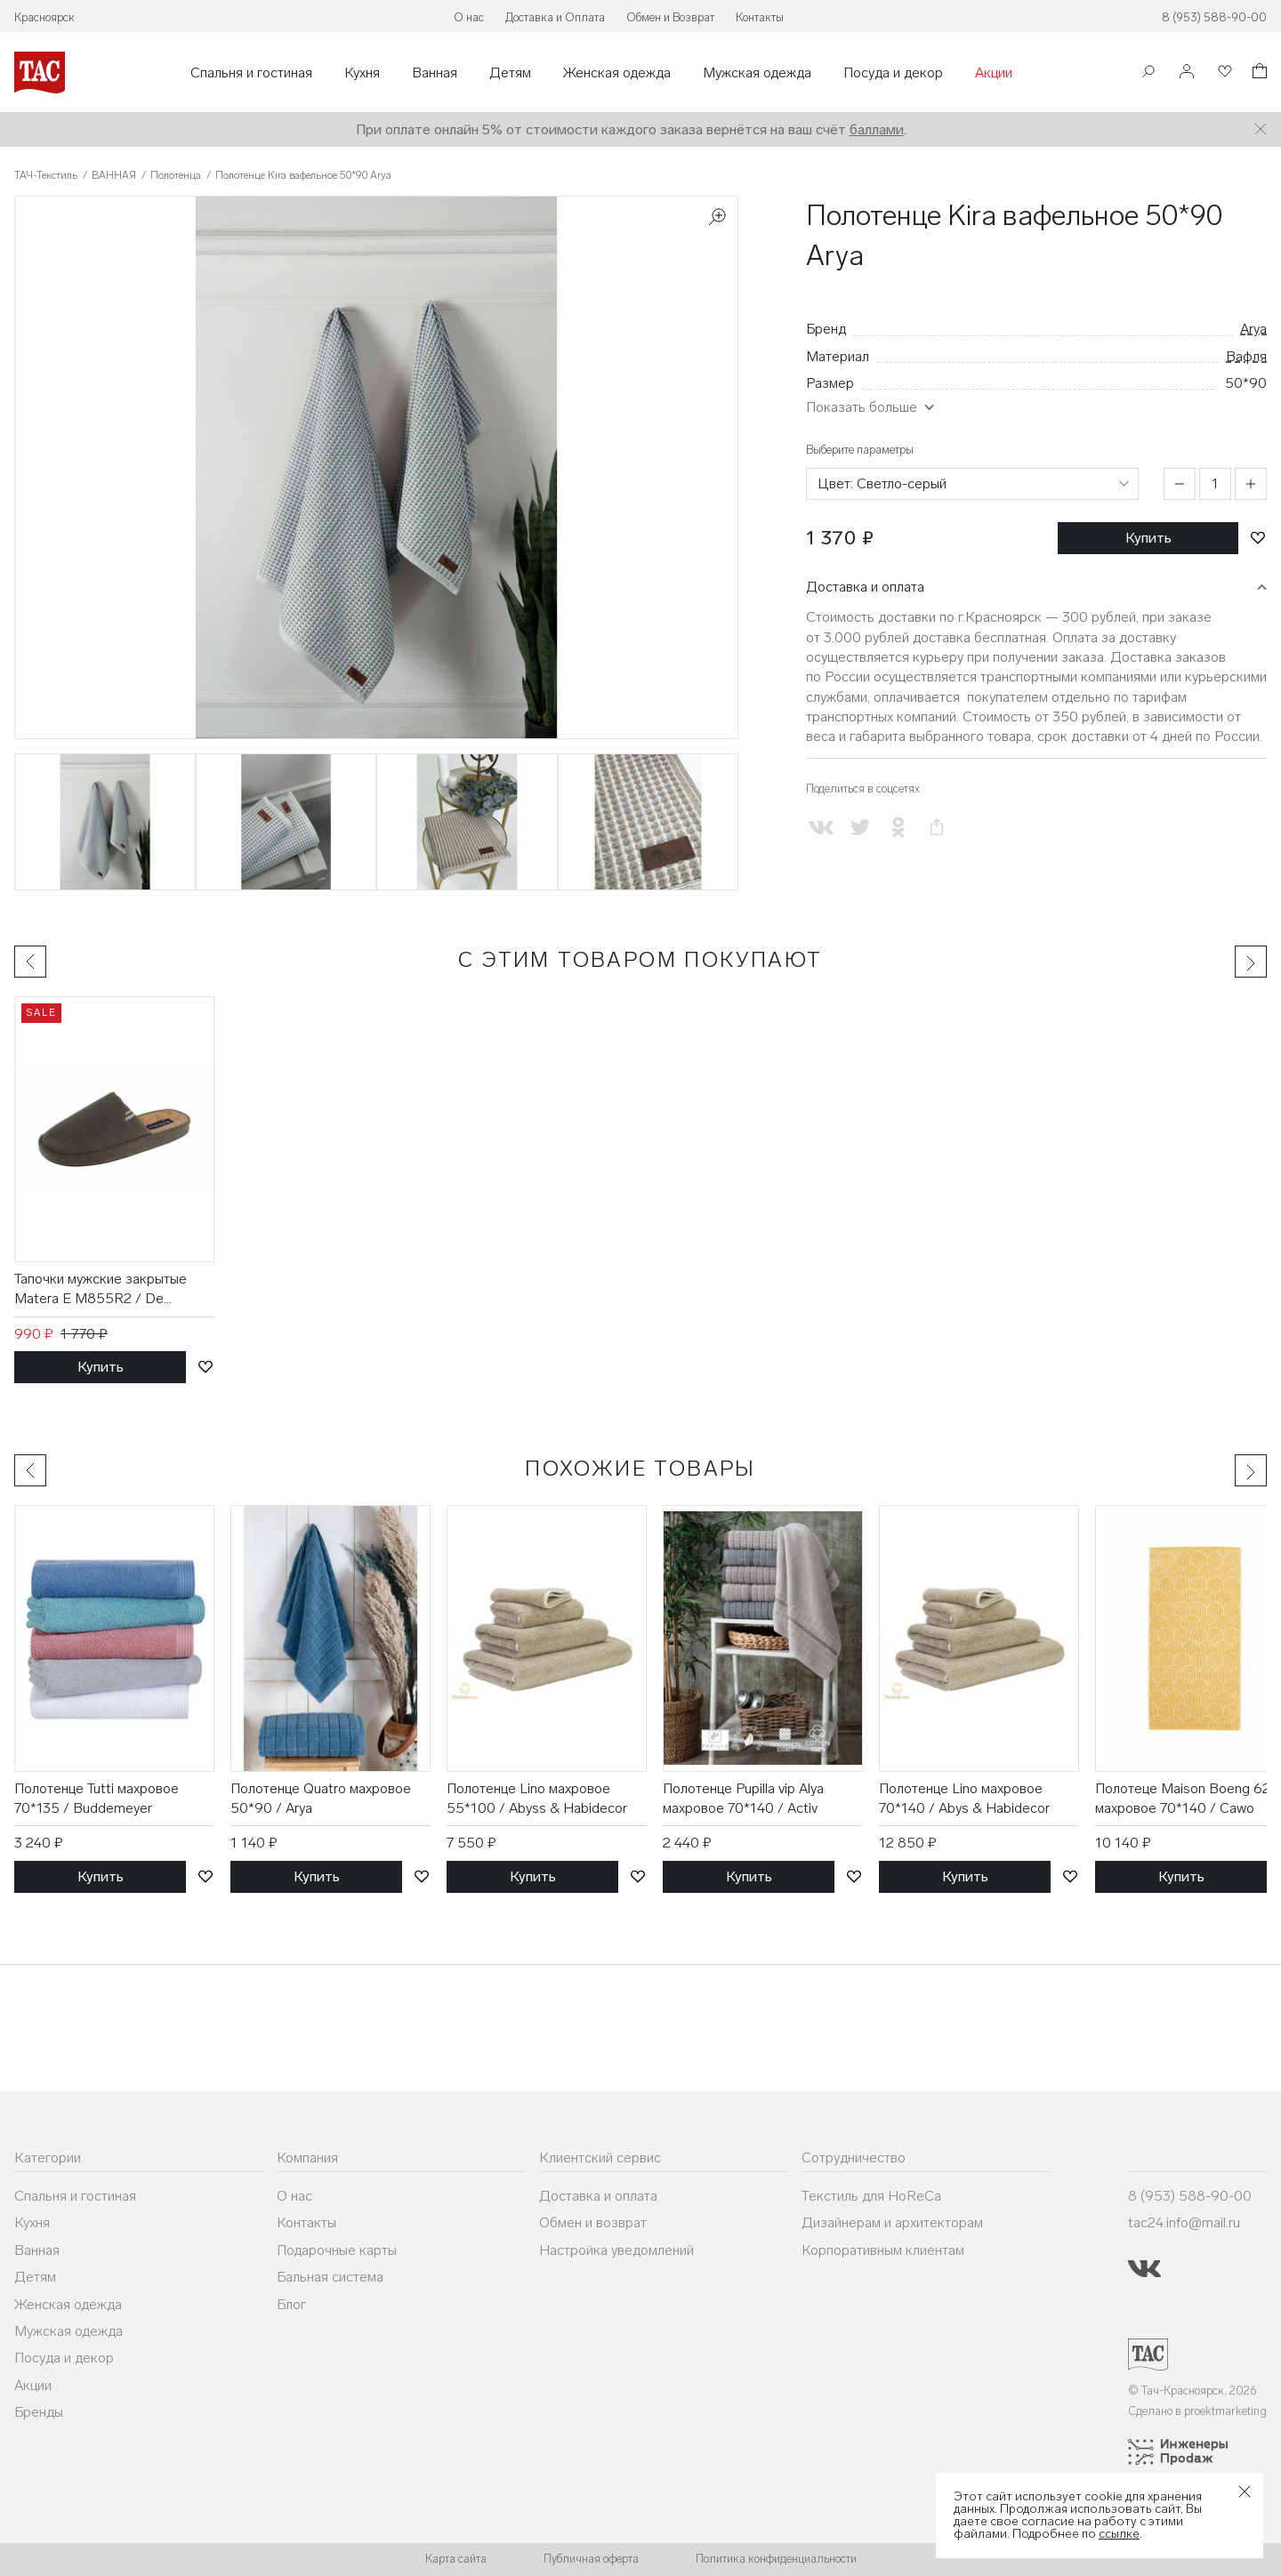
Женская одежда (617, 73)
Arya (1253, 328)
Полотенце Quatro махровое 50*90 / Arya (320, 1798)
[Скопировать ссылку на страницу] (936, 827)
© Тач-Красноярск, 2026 (1192, 2390)
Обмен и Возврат (670, 17)
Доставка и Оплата (555, 17)
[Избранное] (1223, 72)
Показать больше (861, 406)
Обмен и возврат (593, 2222)
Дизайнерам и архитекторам (892, 2222)
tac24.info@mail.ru (1184, 2222)
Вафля (1246, 356)
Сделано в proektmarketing (1197, 2411)
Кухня (362, 73)
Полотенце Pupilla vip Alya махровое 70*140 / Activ (743, 1798)
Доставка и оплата (865, 586)
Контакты (760, 17)
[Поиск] (1148, 73)
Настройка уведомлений (616, 2250)
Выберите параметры (860, 449)
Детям (510, 73)
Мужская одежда (757, 73)
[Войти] (1186, 72)
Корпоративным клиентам (883, 2250)
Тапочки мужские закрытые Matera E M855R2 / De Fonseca (100, 1289)
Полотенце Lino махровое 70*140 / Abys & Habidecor (964, 1798)
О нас (469, 17)
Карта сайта (456, 2558)
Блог (291, 2304)
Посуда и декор (893, 73)
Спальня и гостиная (251, 73)
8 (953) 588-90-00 (1214, 17)
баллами (877, 129)
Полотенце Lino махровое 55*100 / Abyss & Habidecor (537, 1798)
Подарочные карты (337, 2250)
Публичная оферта (591, 2558)
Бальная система (330, 2276)
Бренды (38, 2411)
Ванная (434, 73)
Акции (993, 73)
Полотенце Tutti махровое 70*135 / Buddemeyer (96, 1798)
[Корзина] (1258, 73)
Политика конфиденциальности (776, 2558)
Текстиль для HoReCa (871, 2195)
